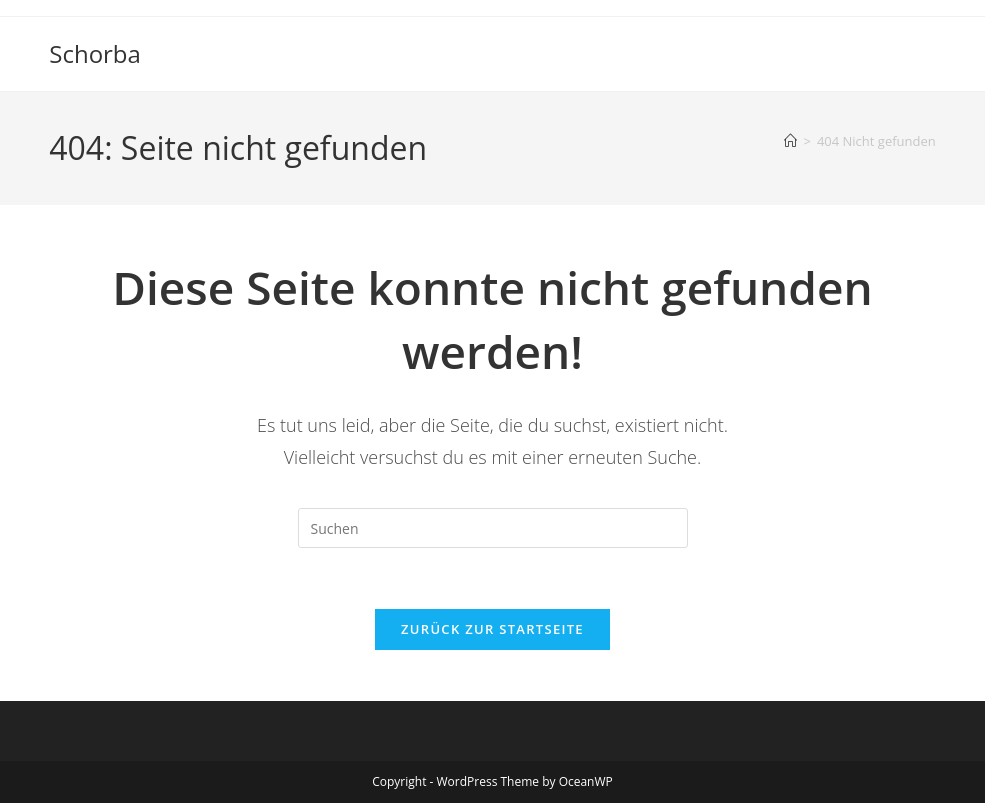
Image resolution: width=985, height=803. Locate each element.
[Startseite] (790, 141)
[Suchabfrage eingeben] (493, 528)
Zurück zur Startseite (492, 629)
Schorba (95, 53)
